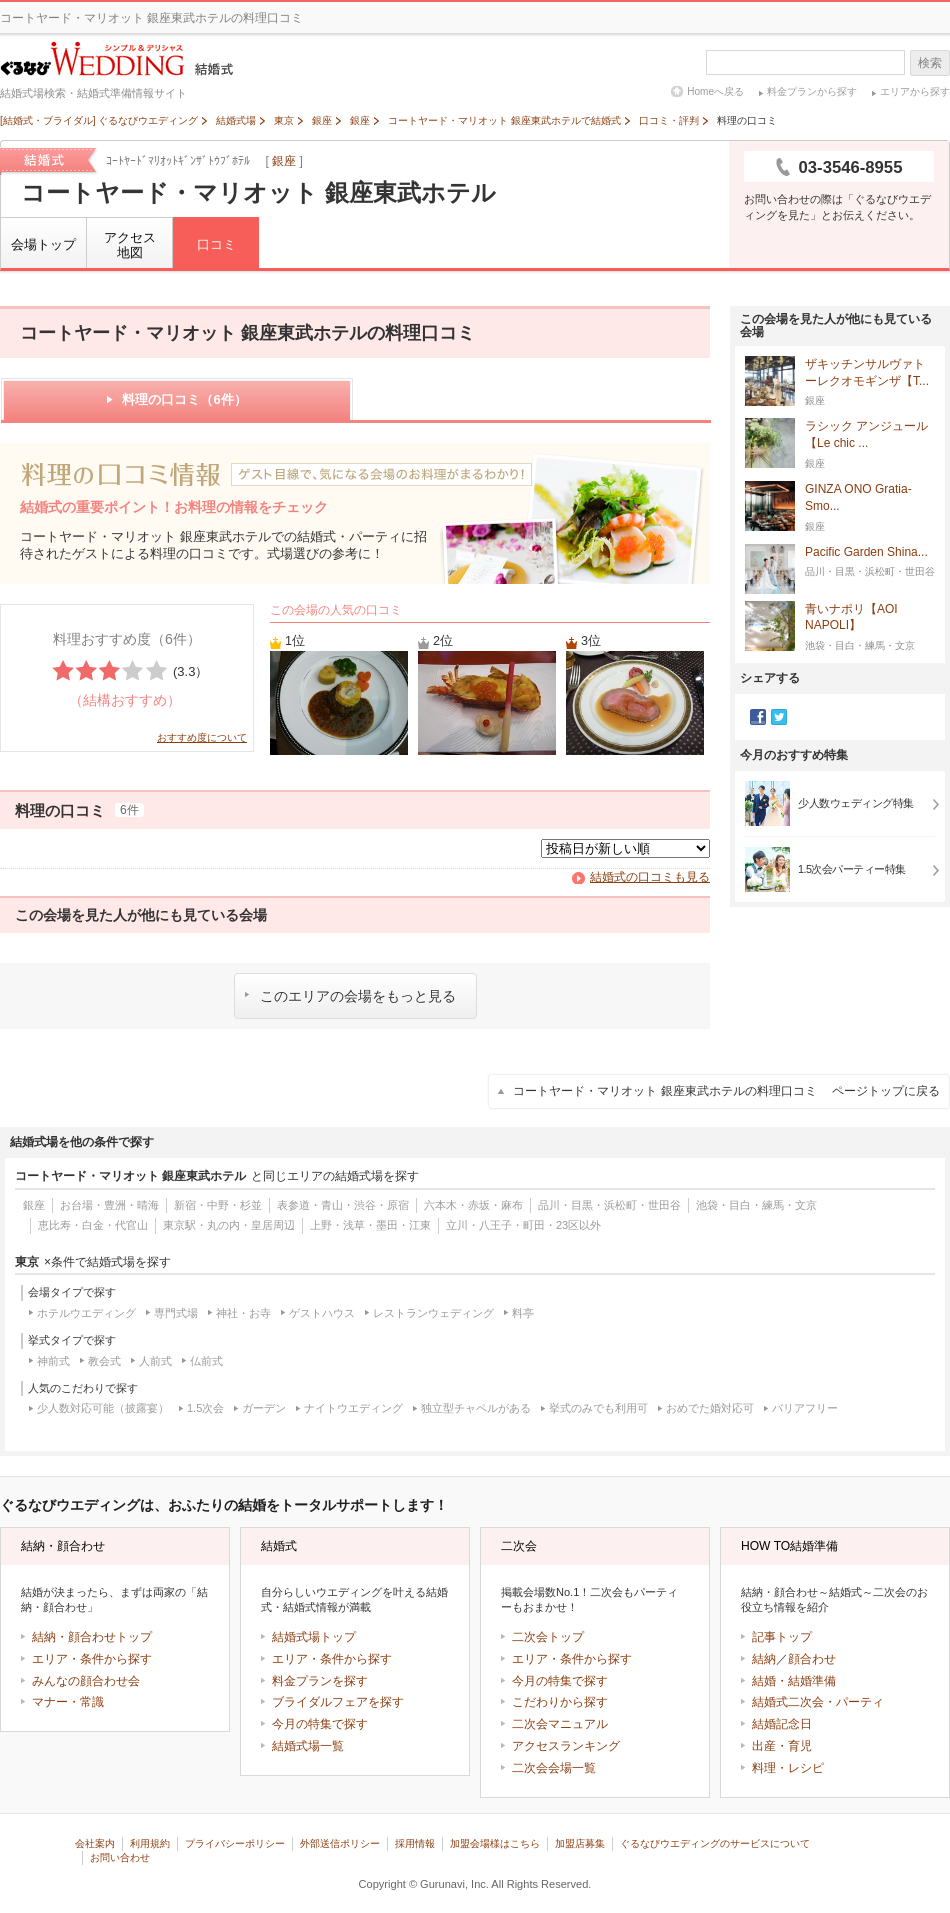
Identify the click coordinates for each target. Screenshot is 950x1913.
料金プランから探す (812, 91)
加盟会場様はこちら (495, 1843)
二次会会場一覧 (554, 1768)
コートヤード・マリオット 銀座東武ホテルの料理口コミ (726, 1091)
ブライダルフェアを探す (338, 1702)
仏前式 (206, 1361)
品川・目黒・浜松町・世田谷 (609, 1205)
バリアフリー (805, 1408)
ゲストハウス (322, 1313)
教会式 (104, 1361)
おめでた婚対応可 (710, 1408)
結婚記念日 (782, 1724)
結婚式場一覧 (308, 1746)
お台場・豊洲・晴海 (109, 1205)
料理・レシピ (788, 1768)
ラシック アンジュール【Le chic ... (866, 435)
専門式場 (176, 1313)
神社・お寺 (243, 1313)
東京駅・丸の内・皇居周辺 (229, 1225)
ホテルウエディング (86, 1313)
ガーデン (264, 1408)
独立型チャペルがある (476, 1408)
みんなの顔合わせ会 (86, 1681)
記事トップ (782, 1637)
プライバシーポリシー (235, 1843)
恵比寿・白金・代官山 (93, 1225)
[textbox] (805, 62)
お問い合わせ (120, 1857)
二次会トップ (548, 1637)
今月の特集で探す (320, 1724)
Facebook (758, 717)
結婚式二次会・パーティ (818, 1702)
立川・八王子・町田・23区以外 (523, 1225)
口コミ (216, 244)
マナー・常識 (68, 1702)
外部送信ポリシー (340, 1843)
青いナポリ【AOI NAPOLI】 (851, 618)
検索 (930, 63)
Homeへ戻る (715, 91)
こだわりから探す (560, 1702)
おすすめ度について (202, 737)
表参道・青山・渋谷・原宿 (343, 1205)
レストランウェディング (433, 1313)
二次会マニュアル (560, 1724)
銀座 (284, 161)
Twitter (779, 717)
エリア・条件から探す (92, 1659)
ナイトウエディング (353, 1408)
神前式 (53, 1361)
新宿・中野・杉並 (218, 1205)
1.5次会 (205, 1408)
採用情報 (415, 1843)
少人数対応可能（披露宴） (103, 1408)
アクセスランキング (566, 1746)
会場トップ (43, 244)
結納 (764, 1659)
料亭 (523, 1313)
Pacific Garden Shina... (866, 552)
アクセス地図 (130, 245)
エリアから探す (915, 91)
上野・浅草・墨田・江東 (370, 1225)
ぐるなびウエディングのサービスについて (715, 1843)
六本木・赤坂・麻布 (473, 1205)
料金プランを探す (320, 1681)
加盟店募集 (580, 1843)
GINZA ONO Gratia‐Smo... (858, 498)
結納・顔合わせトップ (92, 1637)
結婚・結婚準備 (794, 1681)
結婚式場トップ (314, 1637)
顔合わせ (812, 1659)
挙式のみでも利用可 (598, 1408)
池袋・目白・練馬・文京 (756, 1205)
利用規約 (150, 1843)
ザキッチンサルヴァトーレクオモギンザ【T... (867, 373)
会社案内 (95, 1843)
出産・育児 (782, 1746)
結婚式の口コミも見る (650, 877)
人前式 (155, 1361)
